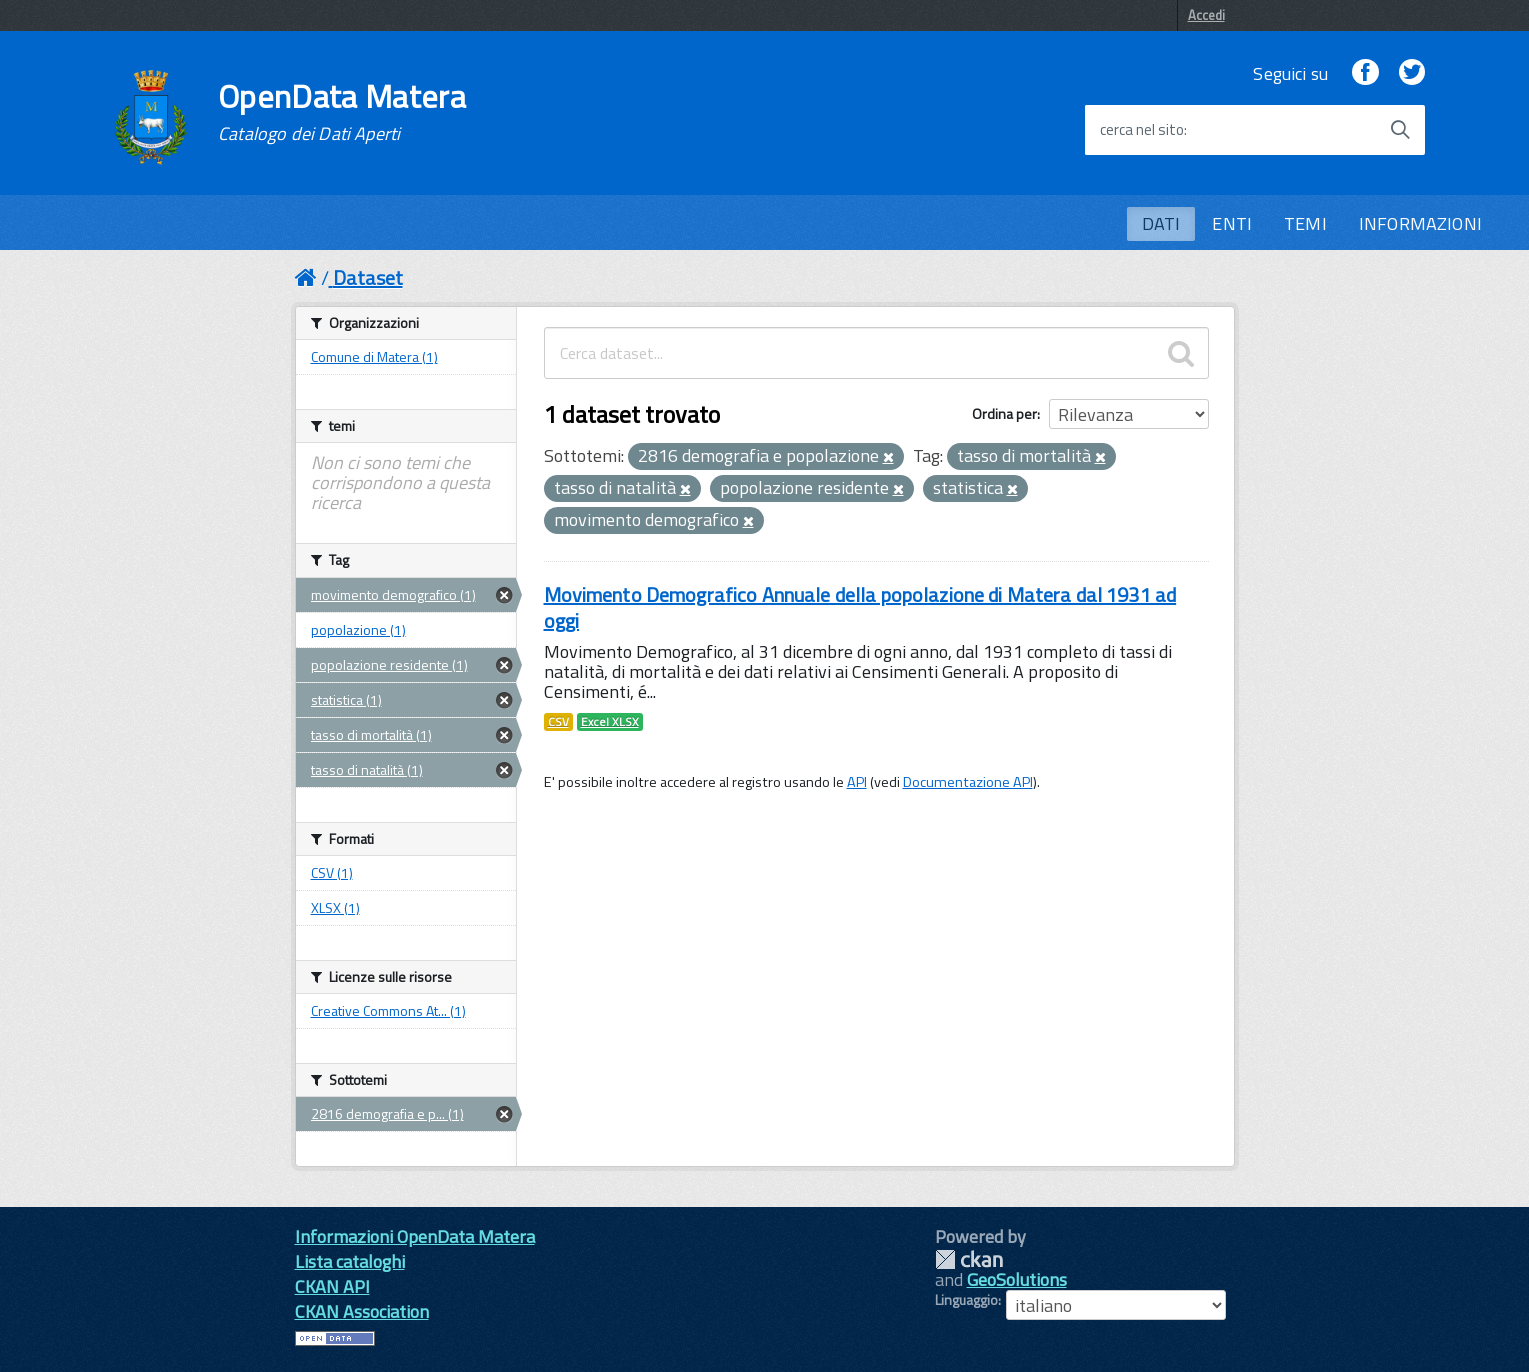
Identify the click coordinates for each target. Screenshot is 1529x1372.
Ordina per (1004, 413)
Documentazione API (968, 782)
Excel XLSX (610, 722)
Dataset (368, 277)
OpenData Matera (342, 112)
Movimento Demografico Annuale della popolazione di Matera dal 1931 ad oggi (860, 607)
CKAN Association (362, 1311)
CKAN (969, 1259)
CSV (558, 722)
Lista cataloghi (350, 1261)
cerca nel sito (1142, 130)
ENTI (1232, 223)
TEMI (1305, 223)
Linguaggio (966, 1300)
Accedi (1206, 15)
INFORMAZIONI (1420, 223)
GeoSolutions (1017, 1279)
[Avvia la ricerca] (1400, 130)
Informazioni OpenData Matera (415, 1236)
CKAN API (332, 1286)
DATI (1161, 223)
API (857, 782)
